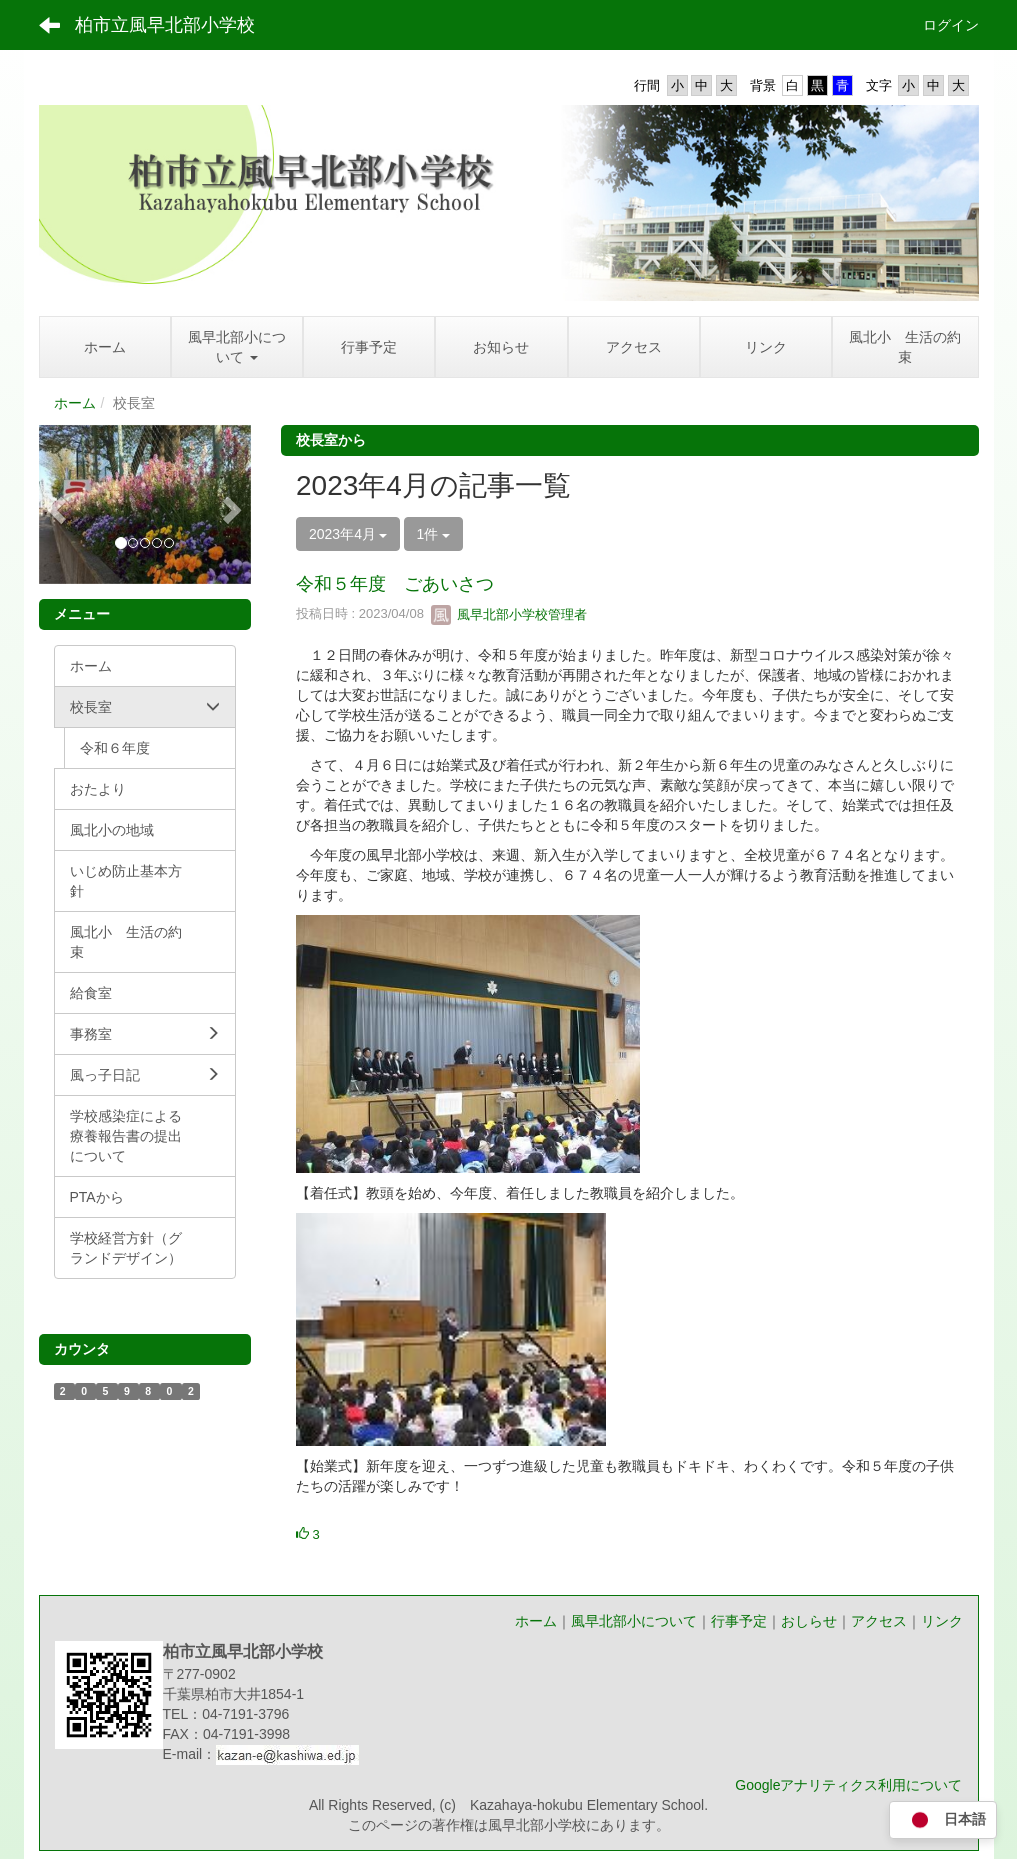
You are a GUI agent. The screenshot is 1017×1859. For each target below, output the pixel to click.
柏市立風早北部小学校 (165, 25)
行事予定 (739, 1621)
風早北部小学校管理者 (509, 614)
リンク (942, 1621)
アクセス (879, 1621)
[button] (55, 504)
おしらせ (809, 1621)
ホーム (75, 403)
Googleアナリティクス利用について (848, 1785)
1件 (434, 534)
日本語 (943, 1820)
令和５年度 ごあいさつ (395, 584)
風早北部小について (634, 1621)
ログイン (951, 25)
